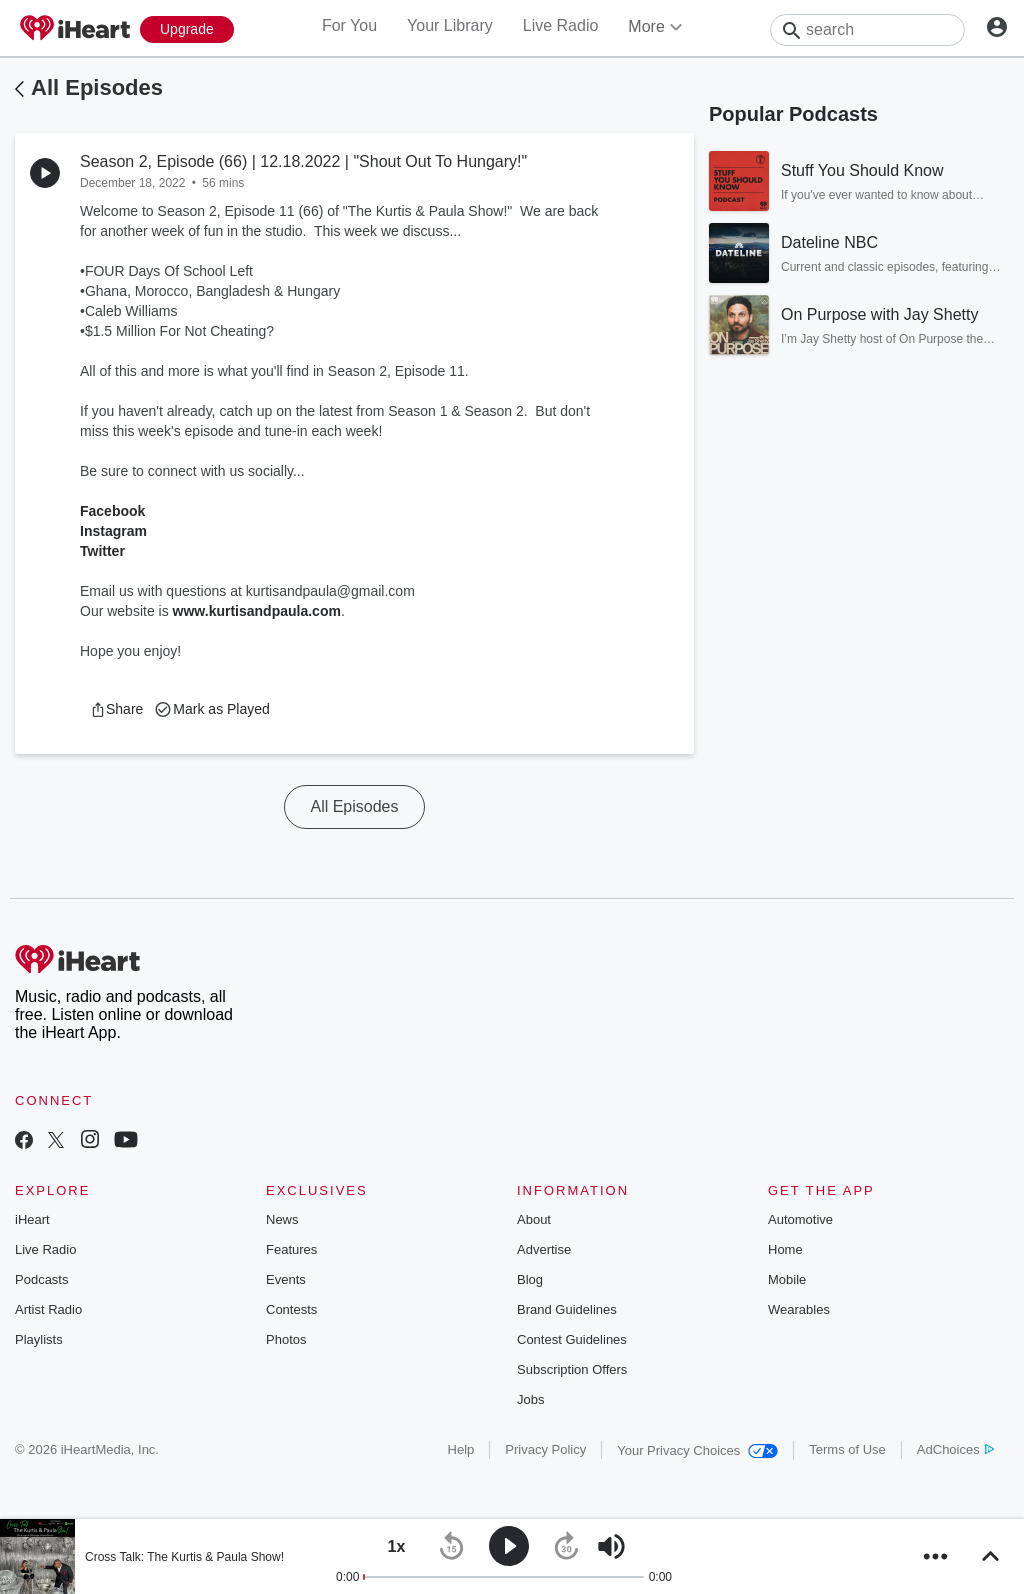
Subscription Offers (572, 1369)
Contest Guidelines (572, 1339)
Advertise (544, 1249)
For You (349, 25)
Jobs (530, 1399)
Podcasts (41, 1279)
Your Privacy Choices (697, 1450)
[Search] (867, 30)
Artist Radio (48, 1309)
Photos (286, 1339)
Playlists (39, 1339)
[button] (116, 709)
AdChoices (955, 1449)
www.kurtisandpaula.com (257, 611)
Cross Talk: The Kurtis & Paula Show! (184, 1557)
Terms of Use (847, 1449)
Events (286, 1279)
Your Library (450, 25)
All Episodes (97, 87)
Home (785, 1249)
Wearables (799, 1309)
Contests (291, 1309)
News (282, 1219)
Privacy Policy (545, 1449)
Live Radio (561, 25)
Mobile (787, 1279)
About (534, 1219)
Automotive (800, 1219)
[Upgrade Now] (187, 29)
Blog (530, 1279)
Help (461, 1449)
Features (291, 1249)
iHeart (32, 1219)
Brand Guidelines (567, 1309)
